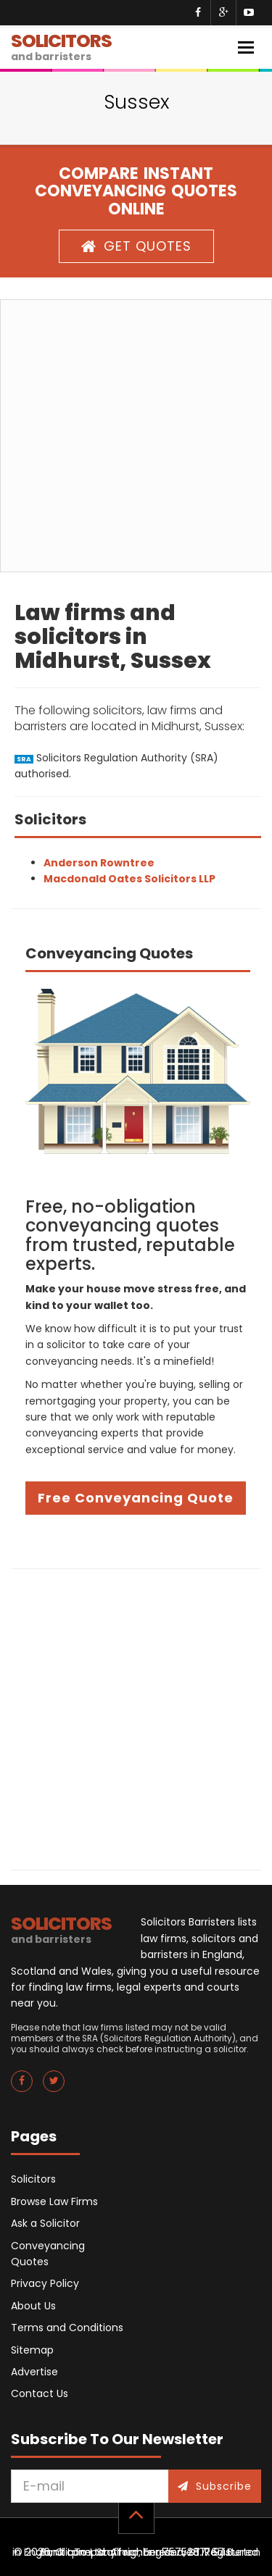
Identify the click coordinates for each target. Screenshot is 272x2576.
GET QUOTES (136, 246)
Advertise (34, 2371)
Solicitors (33, 2179)
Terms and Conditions (67, 2327)
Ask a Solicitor (45, 2223)
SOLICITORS (61, 46)
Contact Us (39, 2393)
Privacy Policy (45, 2283)
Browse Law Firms (54, 2201)
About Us (33, 2306)
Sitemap (32, 2350)
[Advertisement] (136, 436)
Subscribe (215, 2486)
